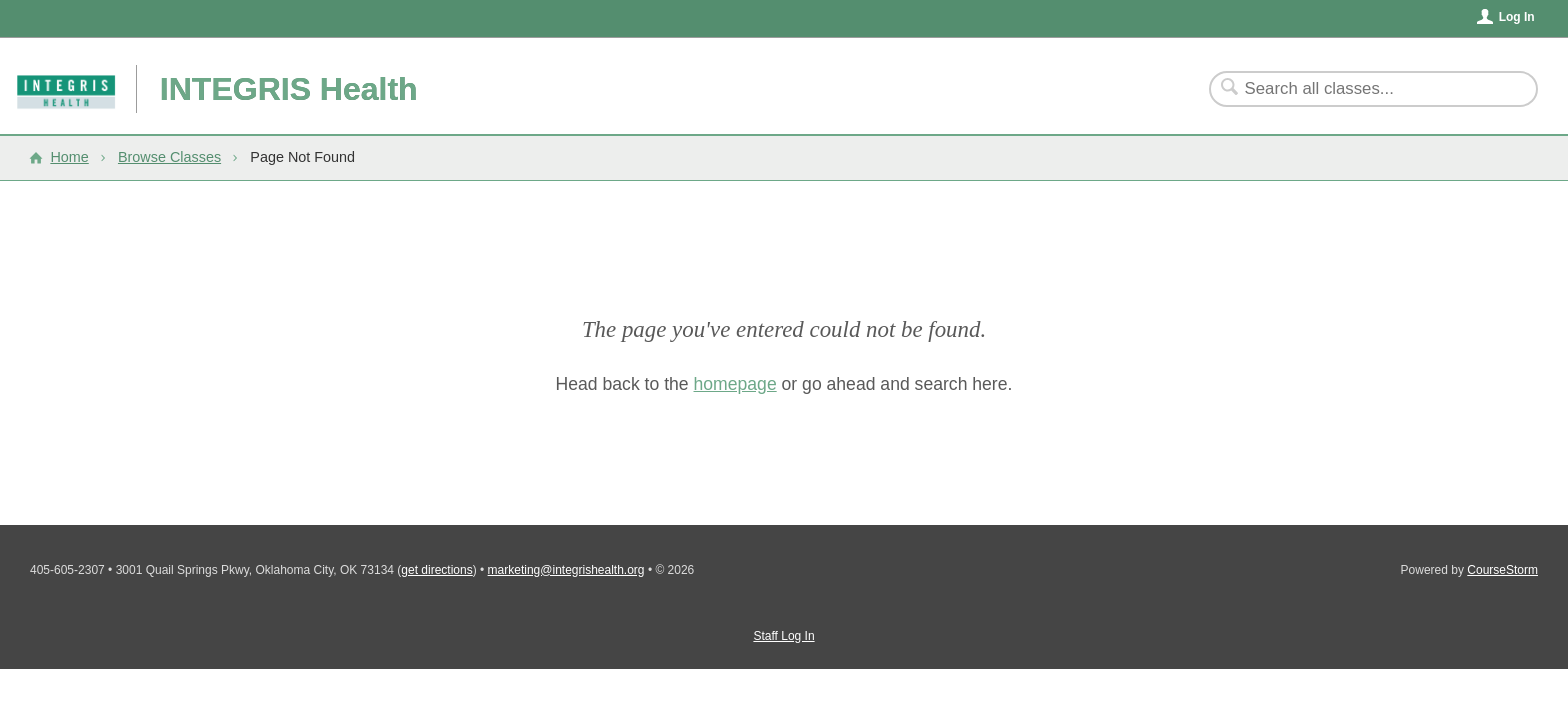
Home (69, 157)
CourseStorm (1502, 570)
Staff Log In (783, 636)
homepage (735, 384)
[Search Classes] (1361, 89)
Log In (1517, 17)
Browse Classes (169, 157)
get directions (436, 570)
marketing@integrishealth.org (566, 570)
